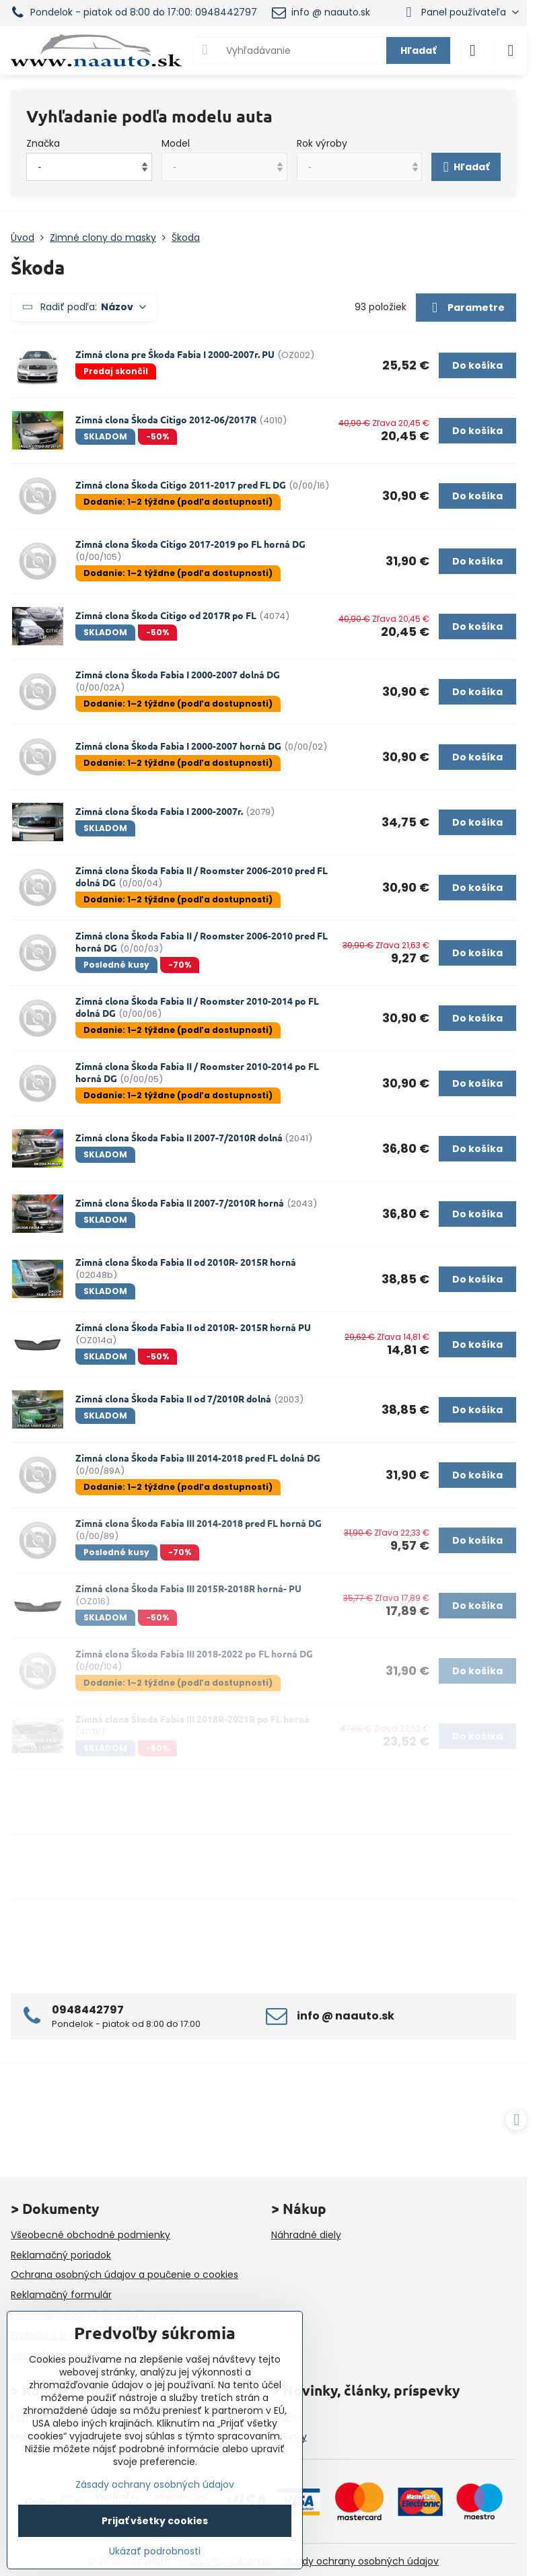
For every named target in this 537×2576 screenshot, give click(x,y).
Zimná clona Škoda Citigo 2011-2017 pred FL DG (180, 484)
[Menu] (511, 50)
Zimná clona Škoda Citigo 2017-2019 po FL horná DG (190, 544)
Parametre (465, 308)
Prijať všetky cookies (155, 2521)
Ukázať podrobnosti (155, 2551)
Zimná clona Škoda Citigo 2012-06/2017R (165, 419)
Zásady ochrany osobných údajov (359, 2561)
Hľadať (418, 50)
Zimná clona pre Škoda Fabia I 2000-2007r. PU (175, 354)
